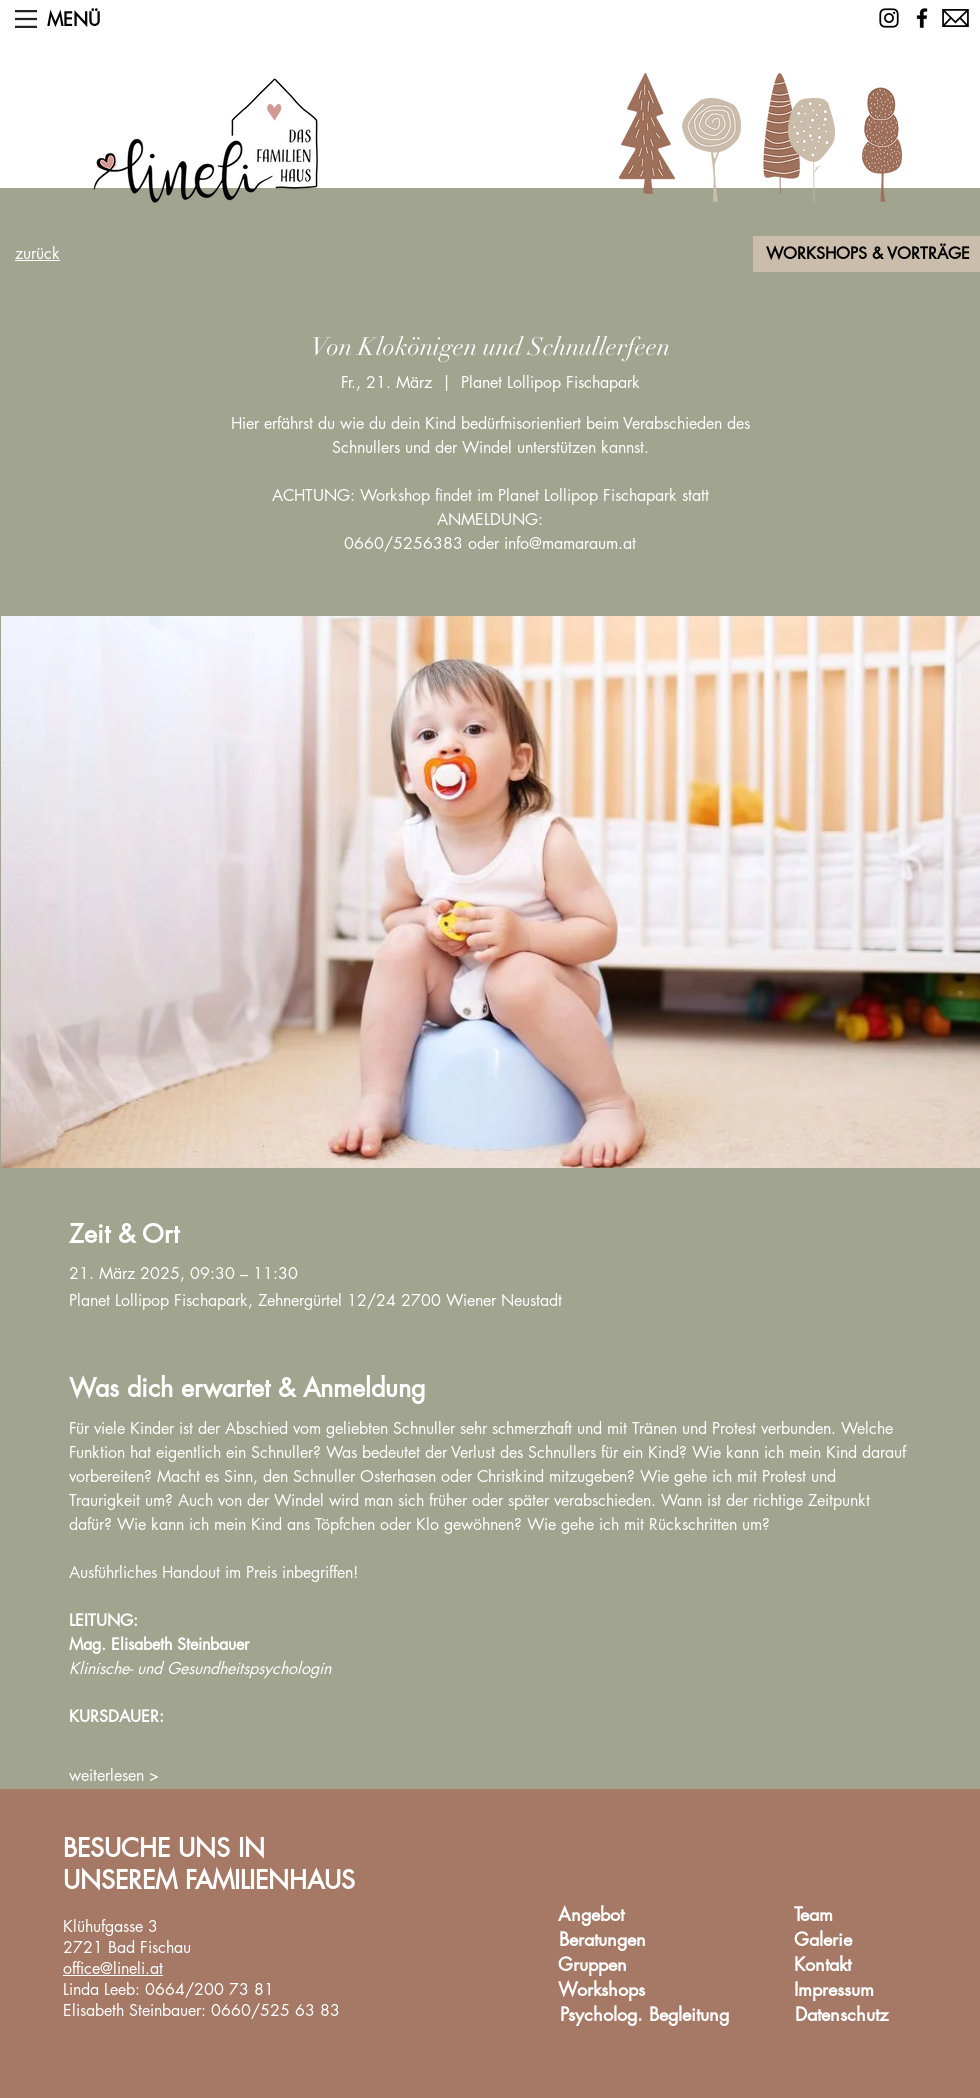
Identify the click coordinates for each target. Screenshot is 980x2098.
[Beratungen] (602, 1940)
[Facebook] (922, 18)
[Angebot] (590, 1915)
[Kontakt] (822, 1965)
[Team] (813, 1915)
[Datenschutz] (841, 2015)
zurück (37, 253)
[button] (26, 19)
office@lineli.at (113, 1968)
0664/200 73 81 (209, 1989)
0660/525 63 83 (275, 2010)
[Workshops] (601, 1990)
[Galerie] (822, 1940)
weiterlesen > (114, 1775)
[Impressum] (834, 1990)
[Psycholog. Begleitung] (644, 2015)
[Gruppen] (592, 1965)
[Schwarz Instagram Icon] (889, 18)
